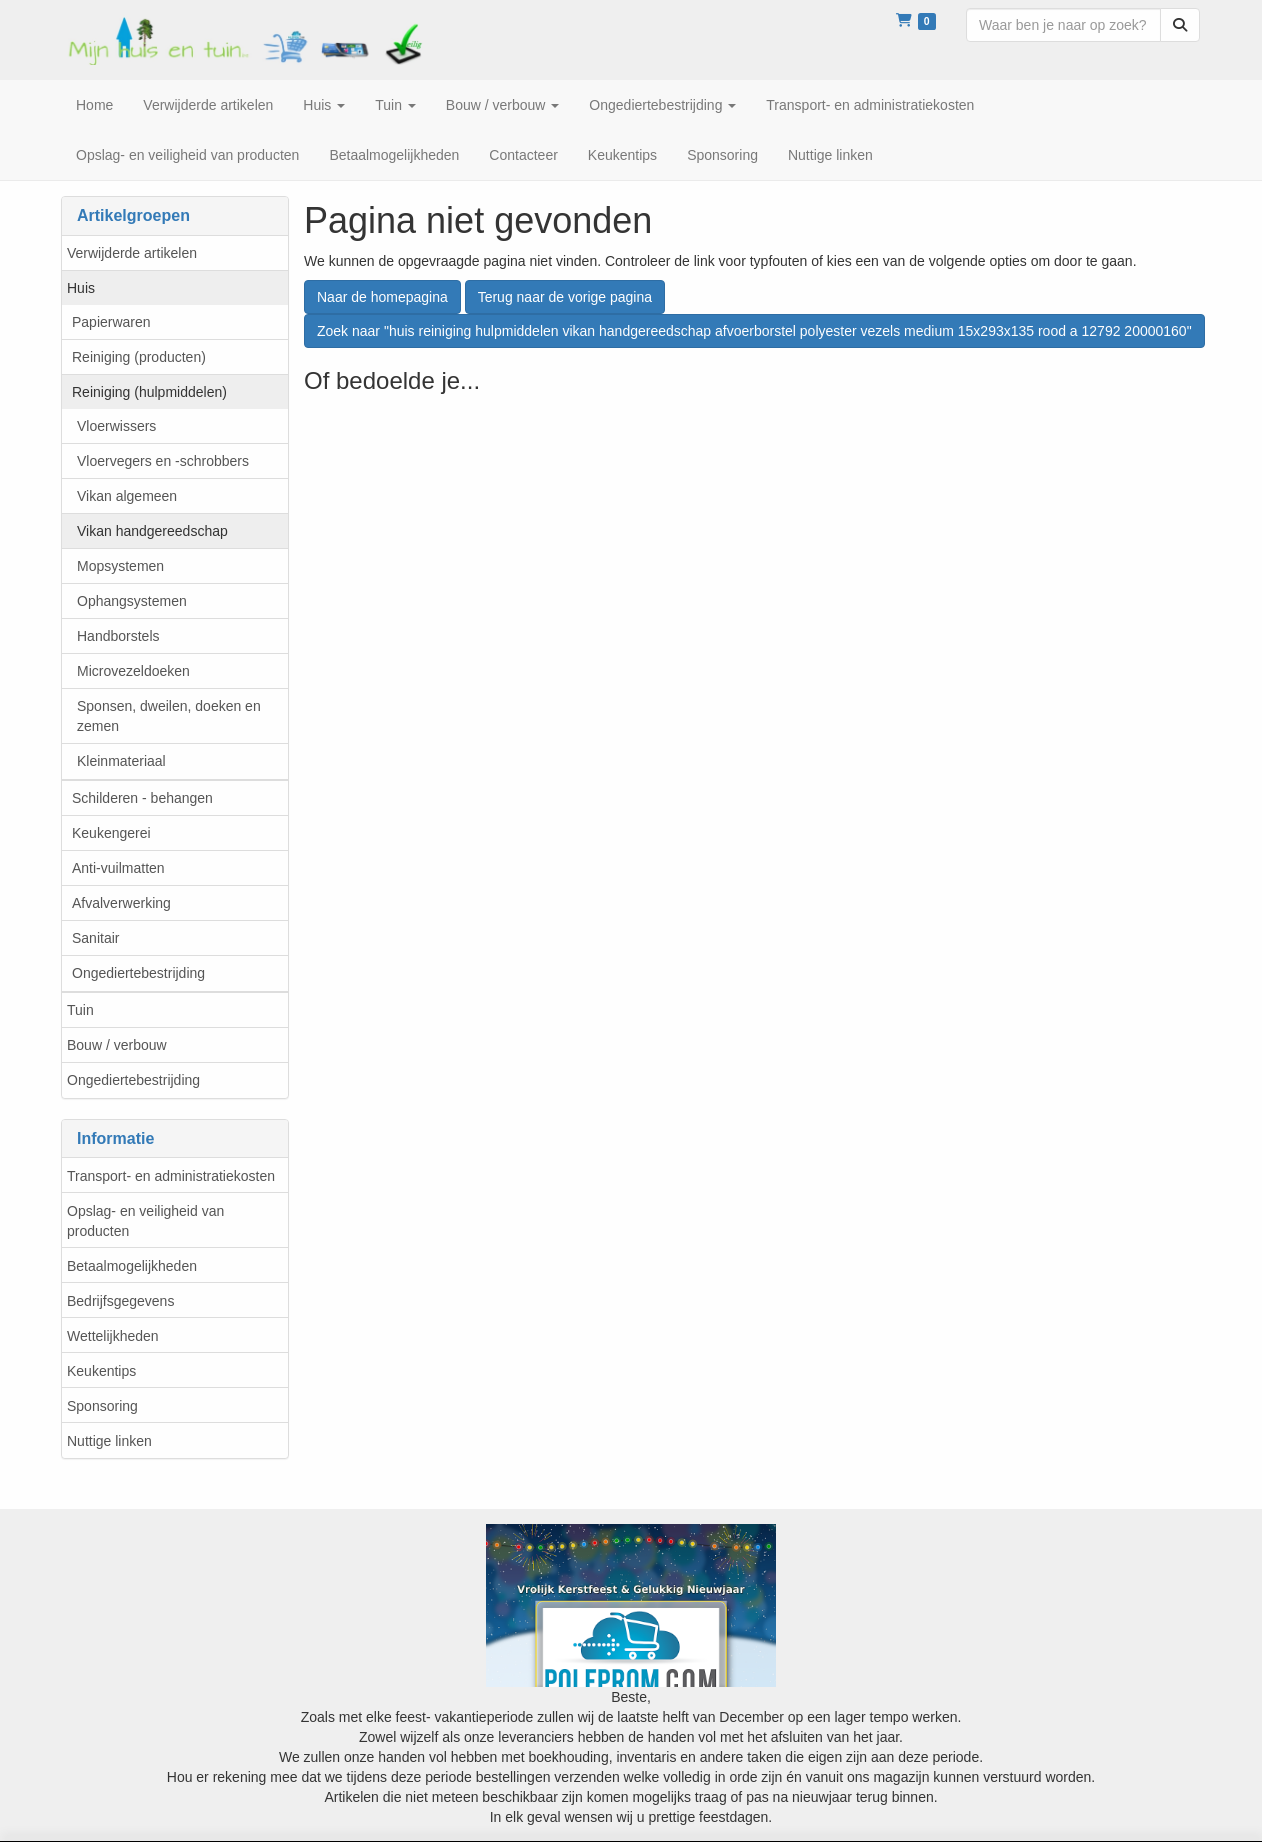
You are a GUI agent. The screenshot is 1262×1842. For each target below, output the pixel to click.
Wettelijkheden (113, 1336)
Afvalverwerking (121, 903)
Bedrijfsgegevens (120, 1301)
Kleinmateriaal (121, 761)
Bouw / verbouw (117, 1045)
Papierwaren (111, 322)
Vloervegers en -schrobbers (163, 461)
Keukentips (101, 1371)
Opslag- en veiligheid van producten (145, 1221)
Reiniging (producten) (139, 357)
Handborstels (118, 636)
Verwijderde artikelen (132, 253)
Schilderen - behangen (142, 798)
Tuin (80, 1010)
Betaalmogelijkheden (132, 1266)
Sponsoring (102, 1406)
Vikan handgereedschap (152, 531)
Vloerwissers (116, 426)
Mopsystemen (120, 566)
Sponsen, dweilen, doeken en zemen (169, 716)
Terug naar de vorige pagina (565, 297)
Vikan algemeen (127, 496)
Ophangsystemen (132, 601)
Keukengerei (111, 833)
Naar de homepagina (382, 297)
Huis (81, 288)
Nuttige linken (109, 1441)
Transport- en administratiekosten (171, 1176)
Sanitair (95, 938)
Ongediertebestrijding (138, 973)
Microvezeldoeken (133, 671)
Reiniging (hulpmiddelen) (149, 392)
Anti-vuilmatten (118, 868)
